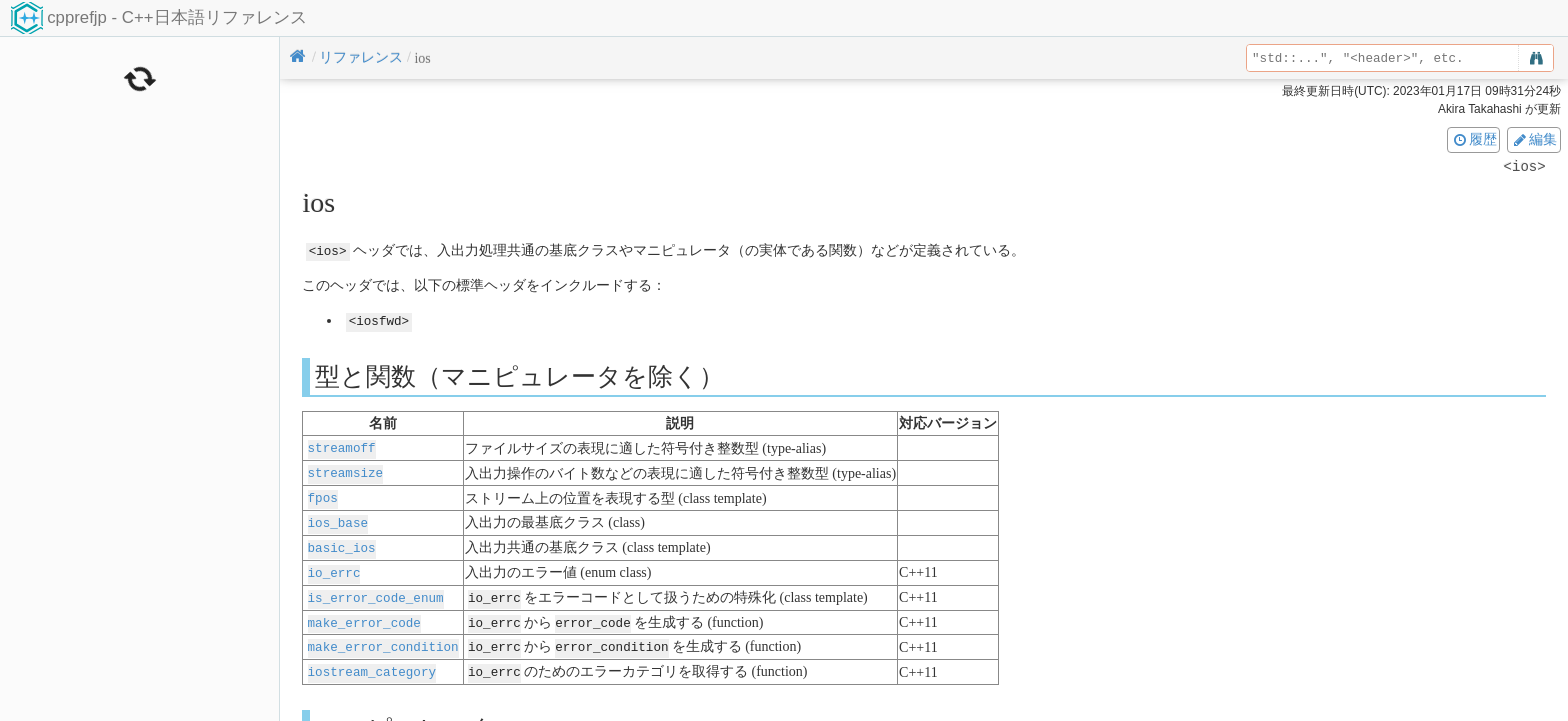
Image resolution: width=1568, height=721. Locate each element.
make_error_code (364, 614)
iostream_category (372, 662)
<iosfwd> (379, 320)
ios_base (338, 518)
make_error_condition (383, 638)
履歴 (1474, 139)
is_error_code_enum (376, 590)
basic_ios (342, 542)
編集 (1534, 139)
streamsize (346, 470)
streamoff (342, 446)
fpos (323, 494)
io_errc (334, 566)
